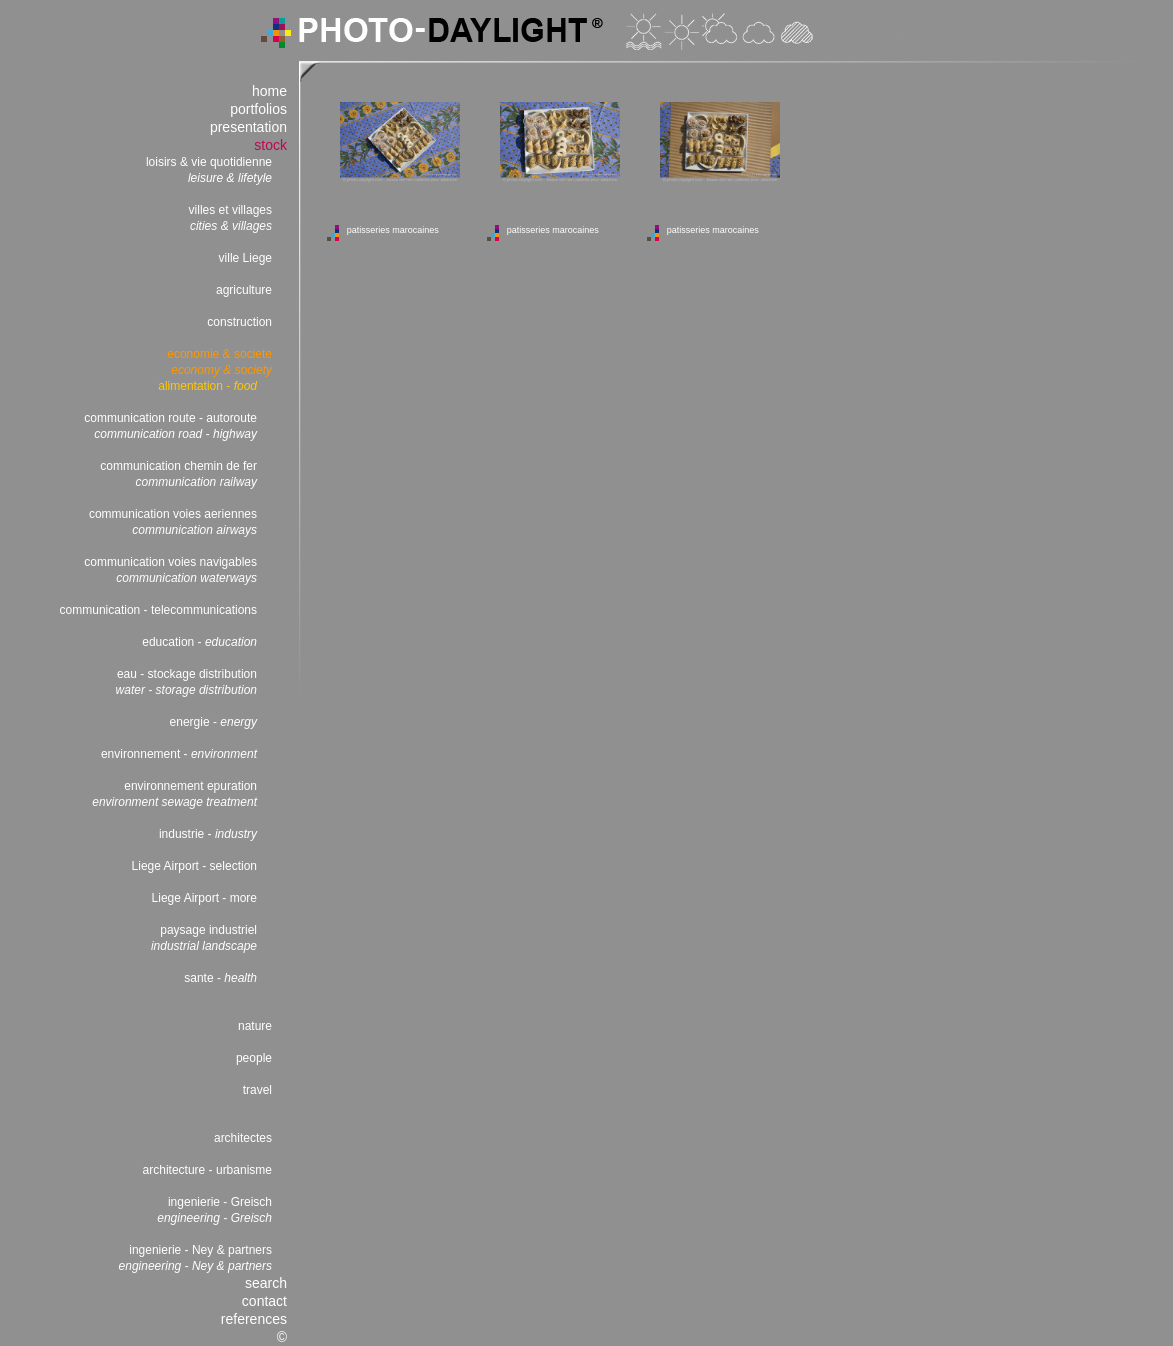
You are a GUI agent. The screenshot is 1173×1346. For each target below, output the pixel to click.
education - (199, 642)
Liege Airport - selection (194, 866)
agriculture (244, 290)
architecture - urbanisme (207, 1170)
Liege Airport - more (204, 898)
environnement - (179, 754)
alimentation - (207, 386)
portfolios (258, 109)
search (266, 1283)
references (254, 1319)
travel (257, 1090)
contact (264, 1301)
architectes (243, 1138)
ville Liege (245, 258)
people (254, 1058)
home (269, 91)
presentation (248, 127)
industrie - (208, 834)
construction (239, 322)
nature (255, 1026)
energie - (213, 722)
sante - (220, 978)
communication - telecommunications (158, 610)
